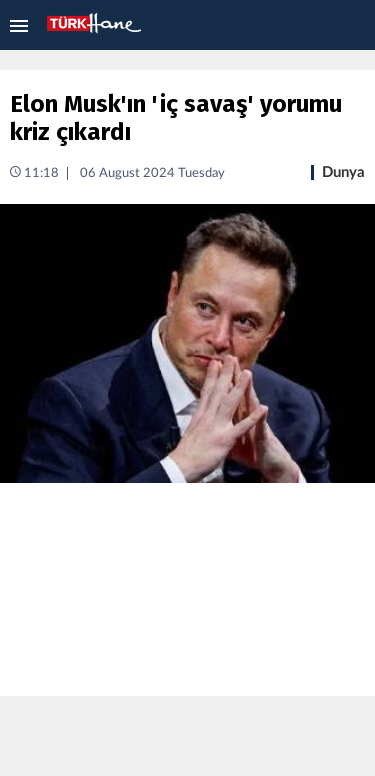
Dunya (343, 172)
